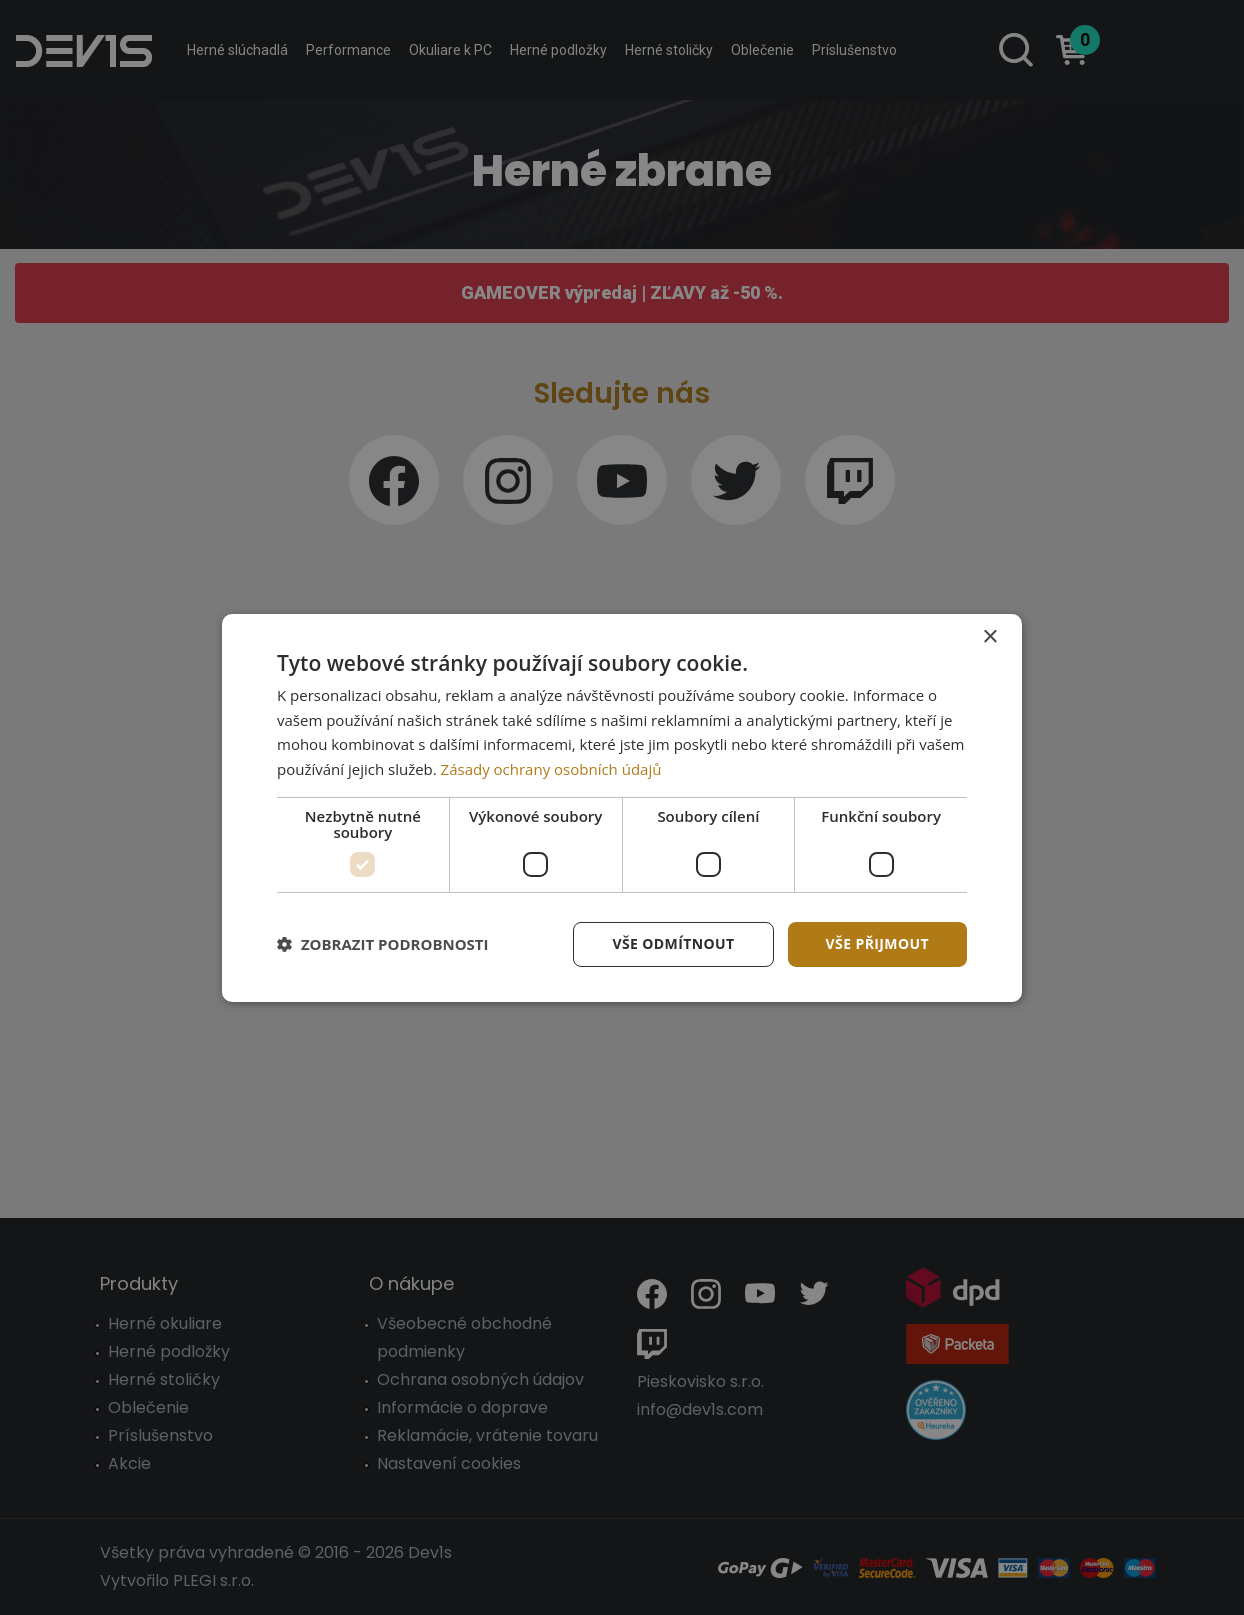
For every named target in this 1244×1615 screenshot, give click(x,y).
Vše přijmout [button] (877, 943)
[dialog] (622, 807)
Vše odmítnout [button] (673, 943)
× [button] (989, 636)
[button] (383, 944)
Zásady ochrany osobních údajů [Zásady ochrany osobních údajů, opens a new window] (551, 769)
